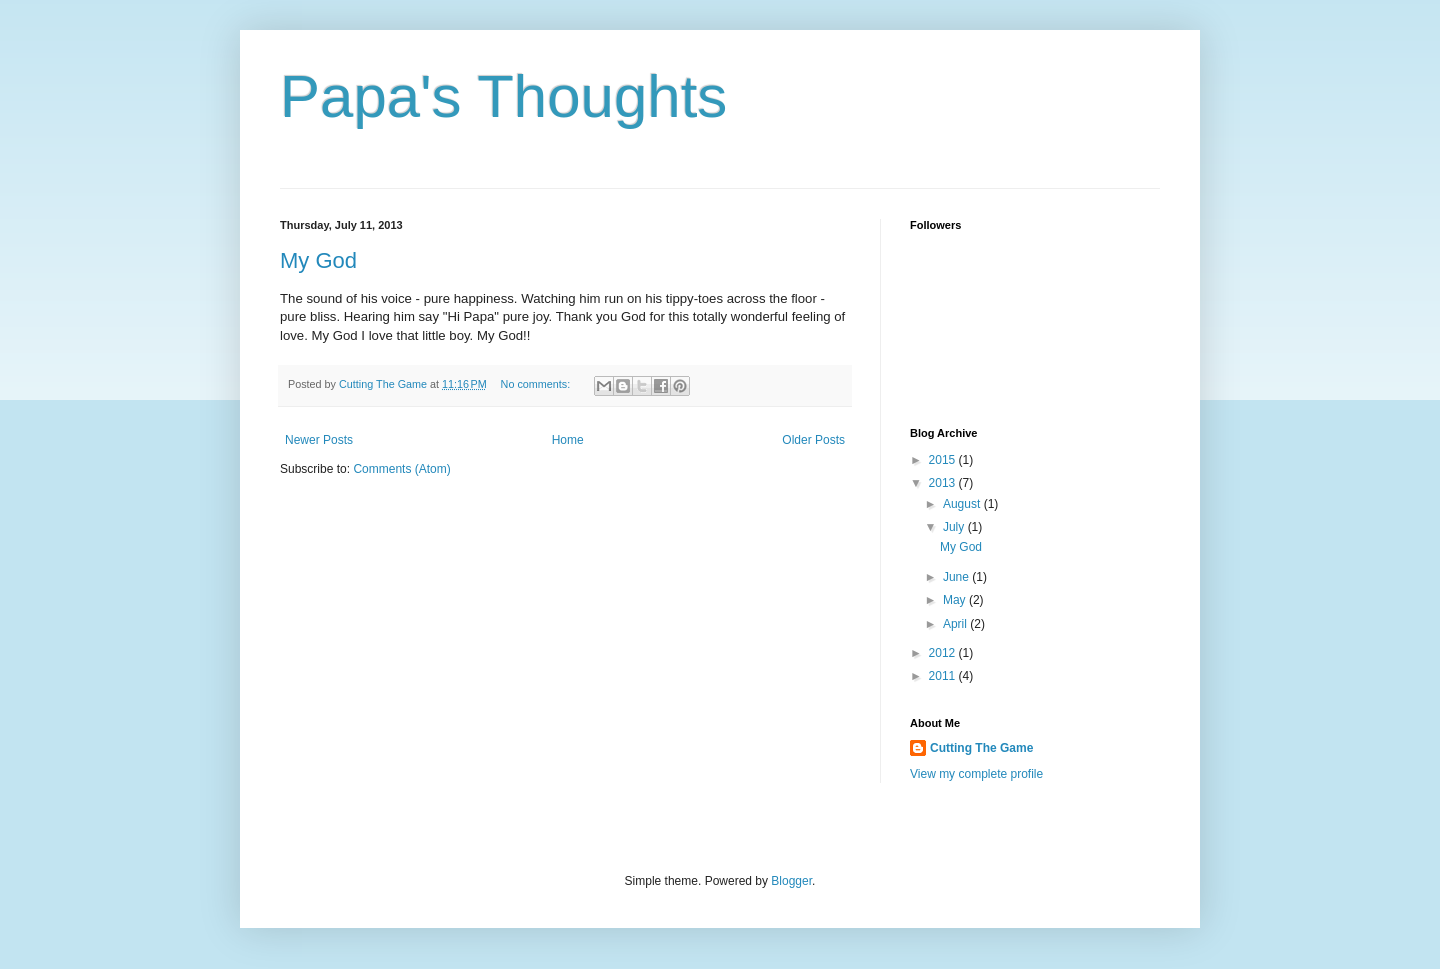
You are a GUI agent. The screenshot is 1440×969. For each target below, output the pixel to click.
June (957, 577)
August (963, 504)
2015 (944, 460)
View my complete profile (976, 774)
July (955, 527)
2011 (944, 676)
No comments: (537, 384)
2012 (944, 653)
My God (318, 260)
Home (568, 440)
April (956, 624)
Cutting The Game (981, 748)
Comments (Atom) (401, 469)
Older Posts (813, 440)
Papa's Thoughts (503, 96)
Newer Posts (319, 440)
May (956, 600)
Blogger (791, 881)
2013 (944, 483)
